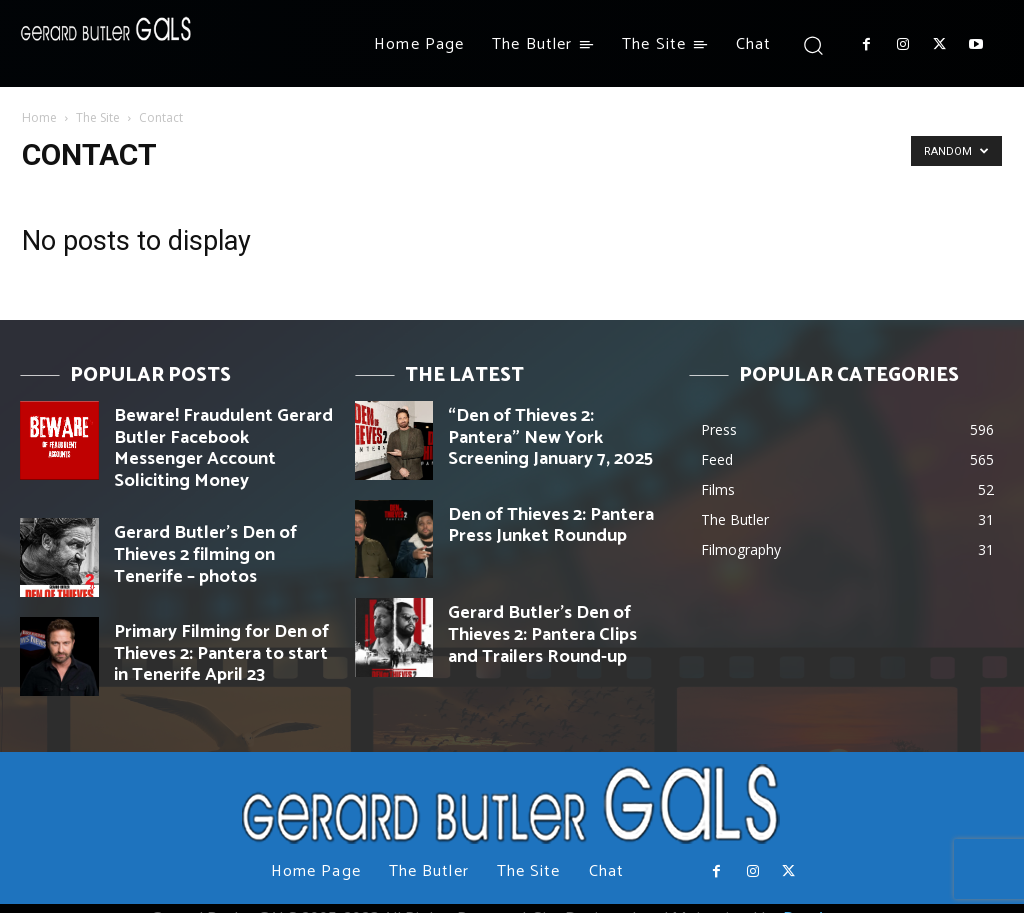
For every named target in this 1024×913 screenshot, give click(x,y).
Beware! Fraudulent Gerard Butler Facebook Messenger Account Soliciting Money (220, 430)
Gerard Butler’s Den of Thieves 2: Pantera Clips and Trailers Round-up (553, 627)
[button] (812, 44)
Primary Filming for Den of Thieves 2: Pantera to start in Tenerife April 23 (223, 627)
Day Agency (826, 899)
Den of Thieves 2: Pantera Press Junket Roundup (548, 521)
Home (39, 117)
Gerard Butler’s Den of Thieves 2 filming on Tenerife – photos (217, 521)
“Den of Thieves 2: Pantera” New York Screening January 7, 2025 (550, 422)
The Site (98, 117)
